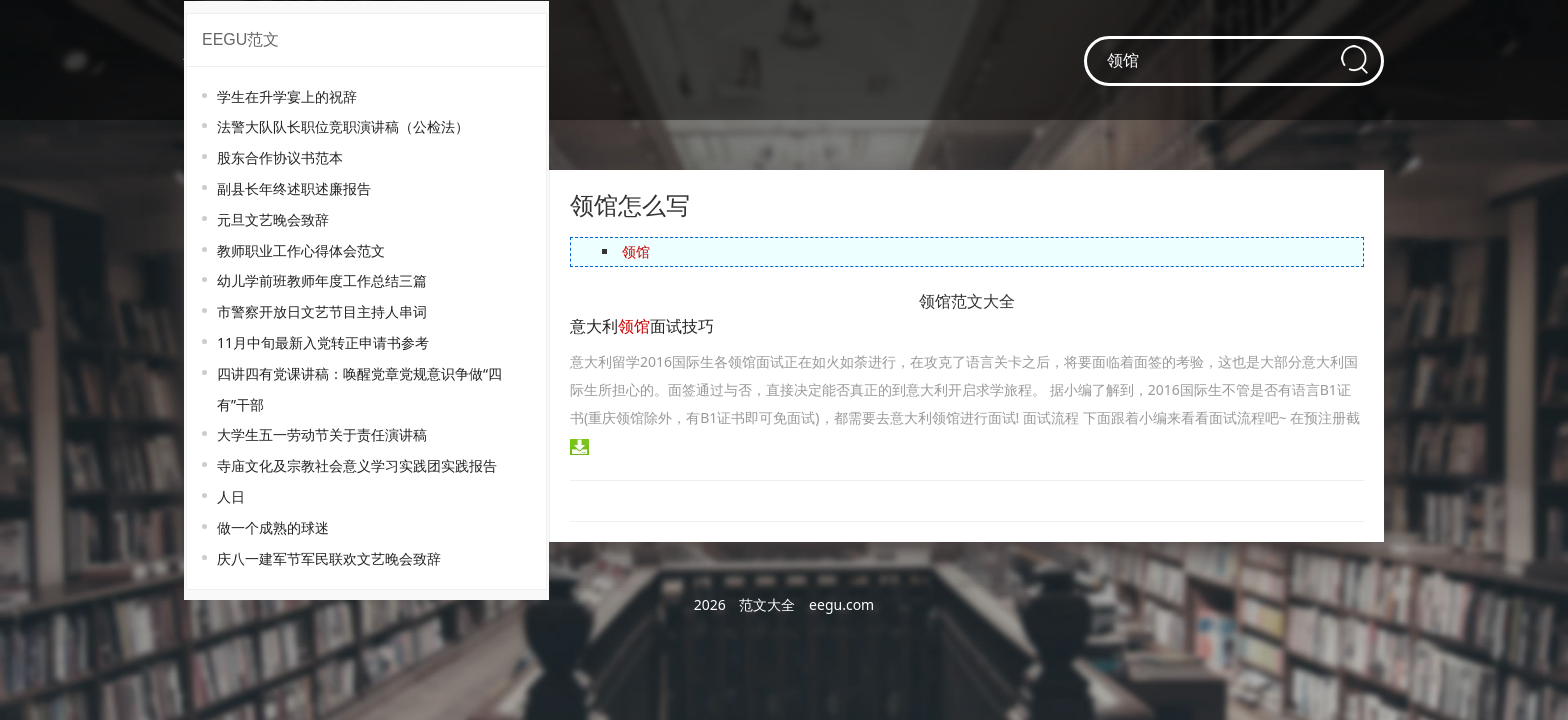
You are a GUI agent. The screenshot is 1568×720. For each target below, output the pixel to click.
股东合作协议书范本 (280, 157)
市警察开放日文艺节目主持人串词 (322, 311)
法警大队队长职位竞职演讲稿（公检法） (343, 126)
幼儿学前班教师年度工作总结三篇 (322, 280)
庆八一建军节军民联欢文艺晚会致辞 (329, 558)
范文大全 (767, 604)
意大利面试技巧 (642, 326)
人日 (231, 496)
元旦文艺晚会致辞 (273, 219)
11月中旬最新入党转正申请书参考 (323, 342)
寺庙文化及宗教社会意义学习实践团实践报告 (357, 465)
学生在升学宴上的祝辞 (287, 96)
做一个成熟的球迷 (273, 527)
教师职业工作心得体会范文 (301, 250)
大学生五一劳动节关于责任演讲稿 (322, 434)
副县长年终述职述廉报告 (294, 188)
